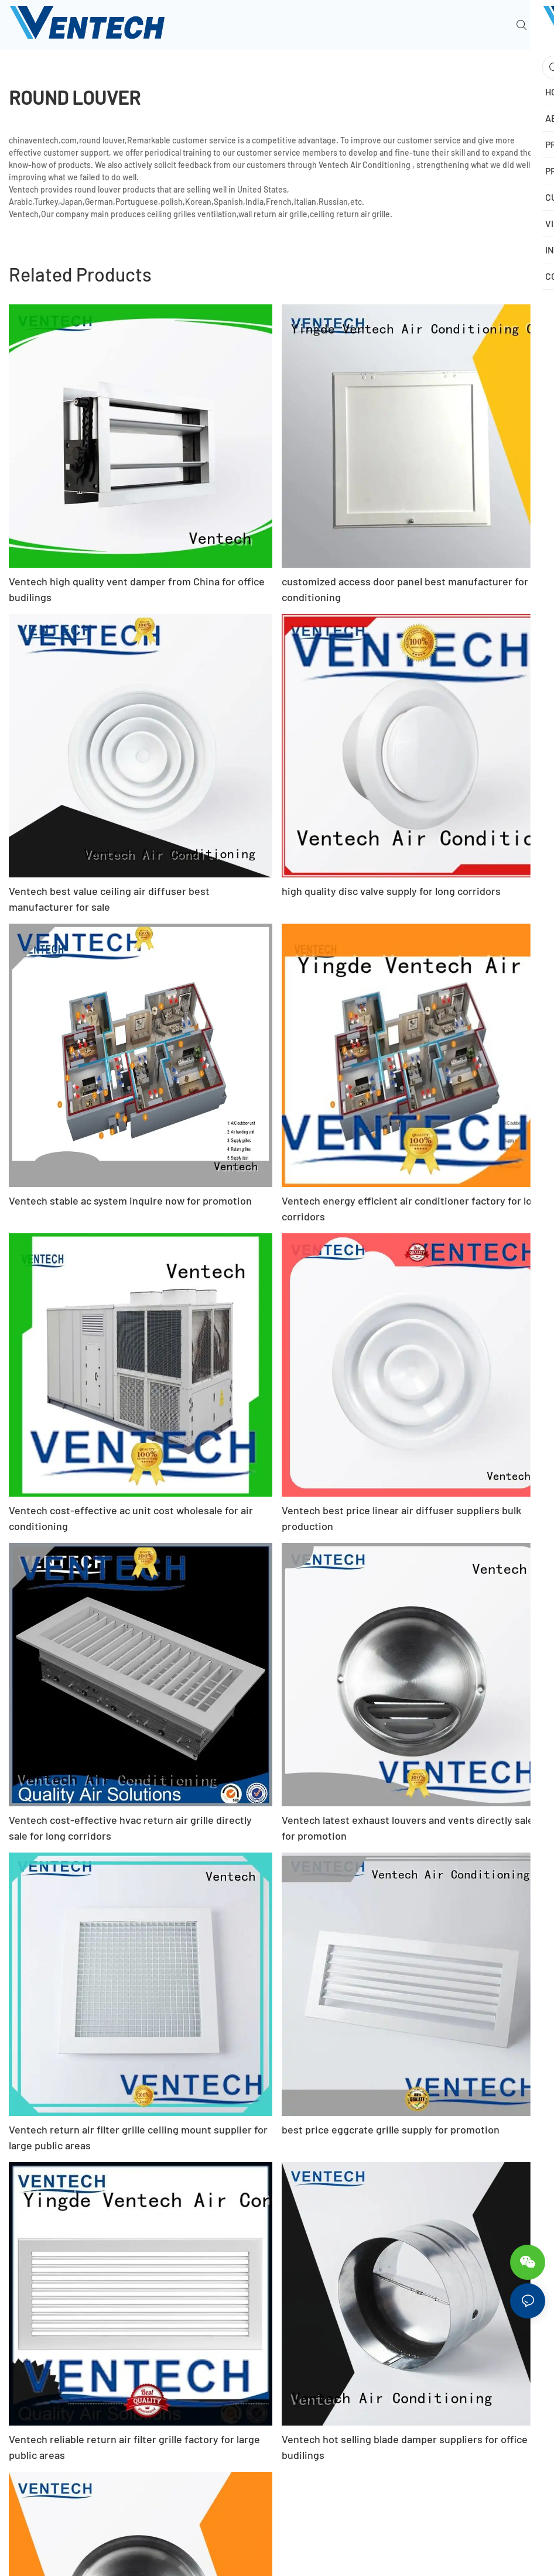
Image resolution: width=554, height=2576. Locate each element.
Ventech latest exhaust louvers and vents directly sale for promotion (408, 1827)
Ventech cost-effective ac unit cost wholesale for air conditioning (131, 1518)
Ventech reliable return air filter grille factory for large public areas (134, 2447)
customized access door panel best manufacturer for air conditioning (412, 589)
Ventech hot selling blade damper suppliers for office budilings (405, 2447)
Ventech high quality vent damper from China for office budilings (137, 589)
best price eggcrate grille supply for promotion (391, 2129)
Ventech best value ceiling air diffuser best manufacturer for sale (109, 898)
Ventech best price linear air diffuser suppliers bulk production (401, 1518)
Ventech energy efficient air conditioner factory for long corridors (412, 1208)
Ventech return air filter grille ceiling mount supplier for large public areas (138, 2137)
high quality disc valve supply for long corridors (391, 890)
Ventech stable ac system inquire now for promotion (130, 1200)
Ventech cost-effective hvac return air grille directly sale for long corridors (130, 1827)
